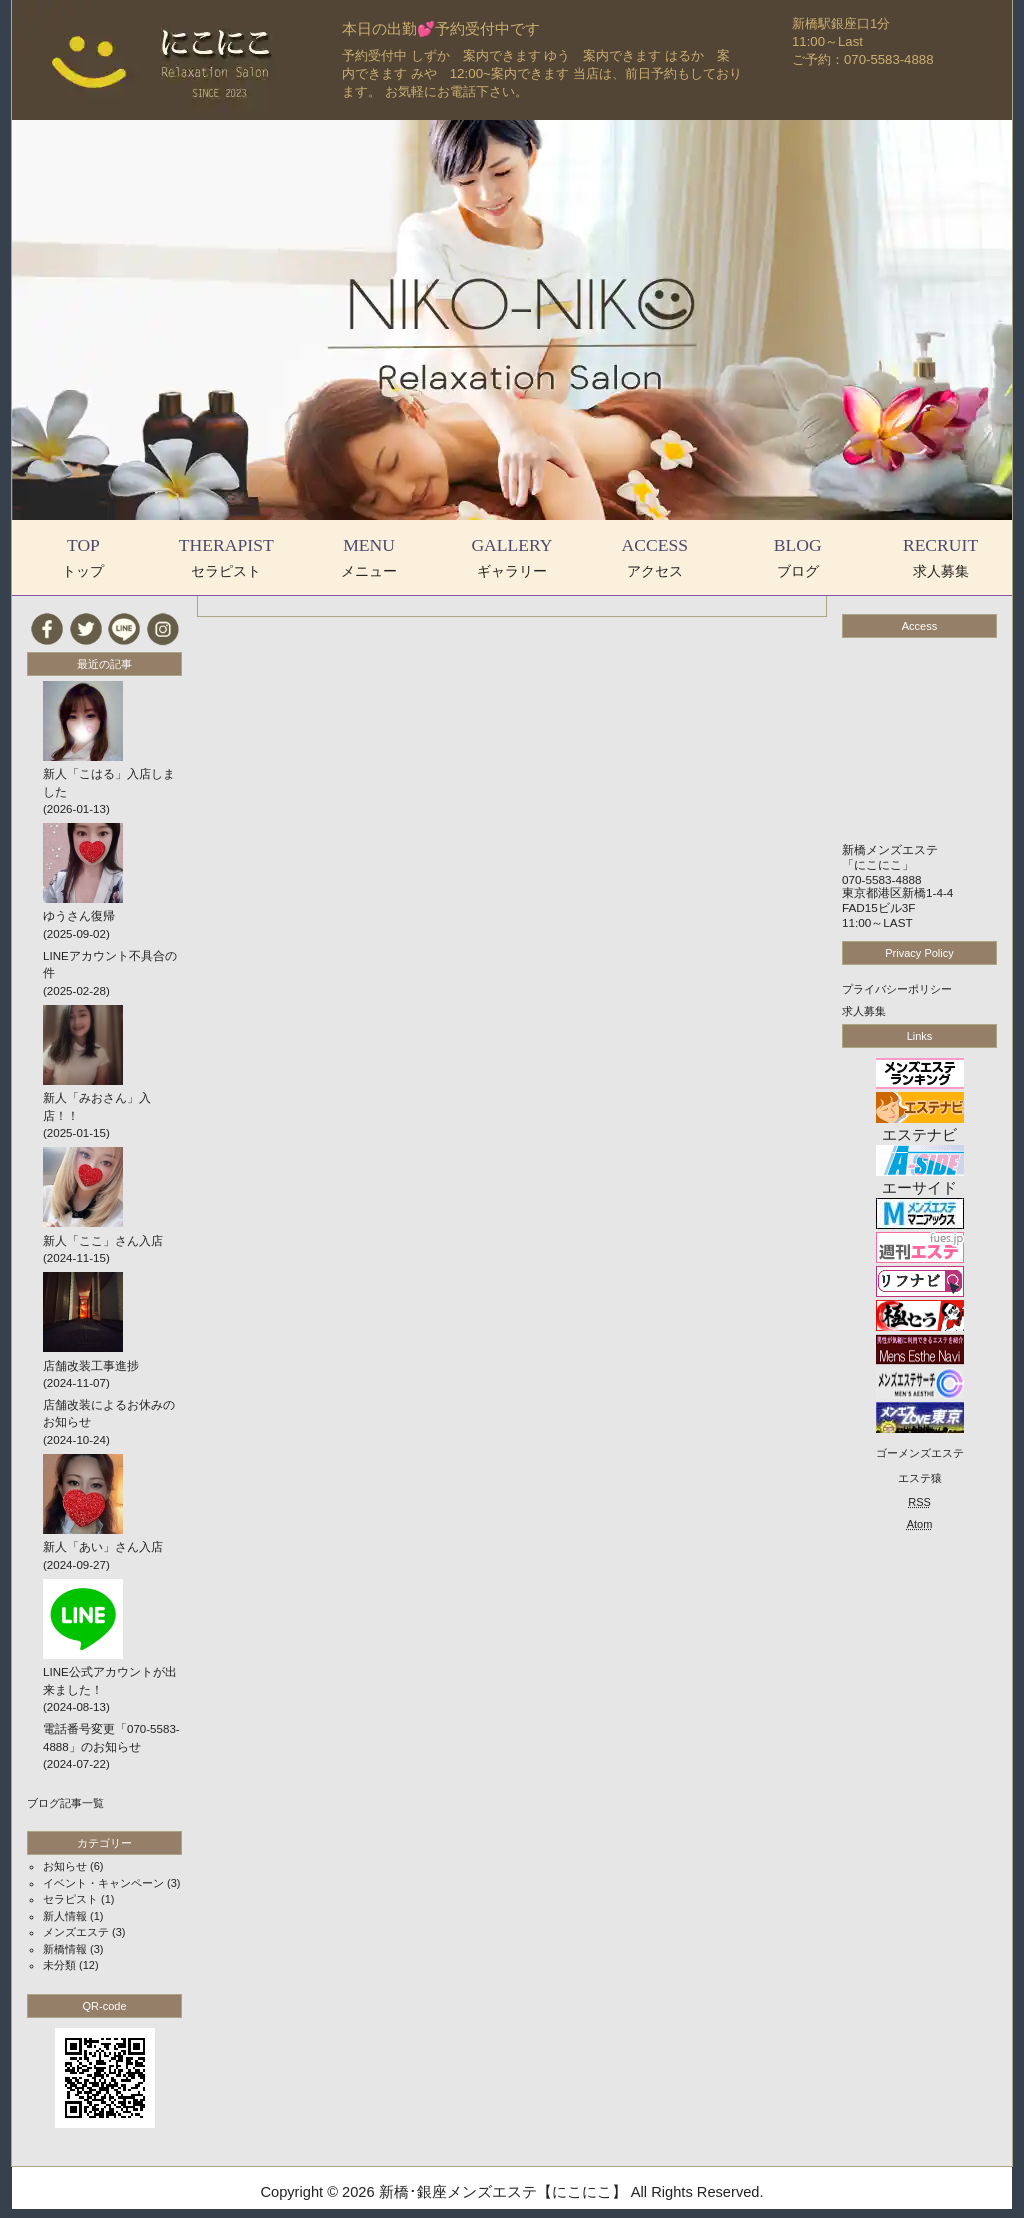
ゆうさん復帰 (79, 916)
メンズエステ (76, 1932)
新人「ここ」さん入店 (103, 1241)
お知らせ (65, 1866)
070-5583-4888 (882, 879)
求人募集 (864, 1011)
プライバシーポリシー (897, 989)
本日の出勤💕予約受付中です (441, 29)
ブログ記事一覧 (65, 1803)
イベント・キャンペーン (103, 1883)
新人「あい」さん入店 (103, 1547)
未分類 (59, 1965)
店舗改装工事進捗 (91, 1366)
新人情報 (65, 1916)
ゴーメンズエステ (920, 1453)
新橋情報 (65, 1949)
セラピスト (70, 1899)
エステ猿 (920, 1478)
